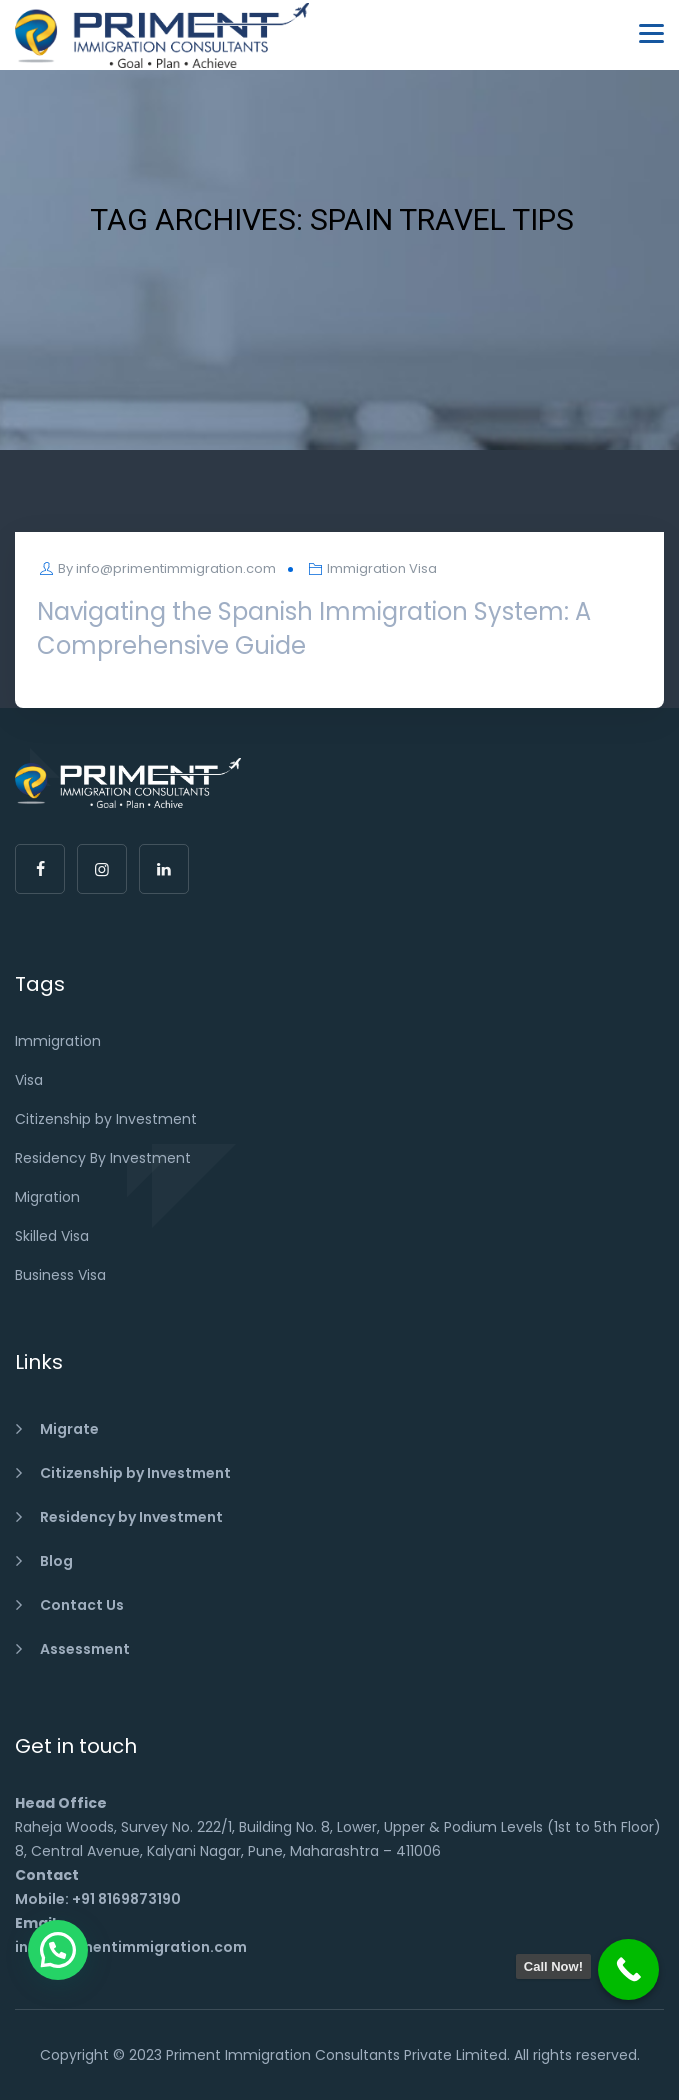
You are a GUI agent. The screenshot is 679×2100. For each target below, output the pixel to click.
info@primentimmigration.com (176, 568)
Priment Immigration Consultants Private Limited (336, 2055)
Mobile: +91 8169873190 (98, 1899)
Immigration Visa (382, 568)
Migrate (69, 1429)
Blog (56, 1561)
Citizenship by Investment (135, 1473)
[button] (58, 1950)
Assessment (85, 1649)
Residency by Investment (131, 1517)
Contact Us (82, 1605)
